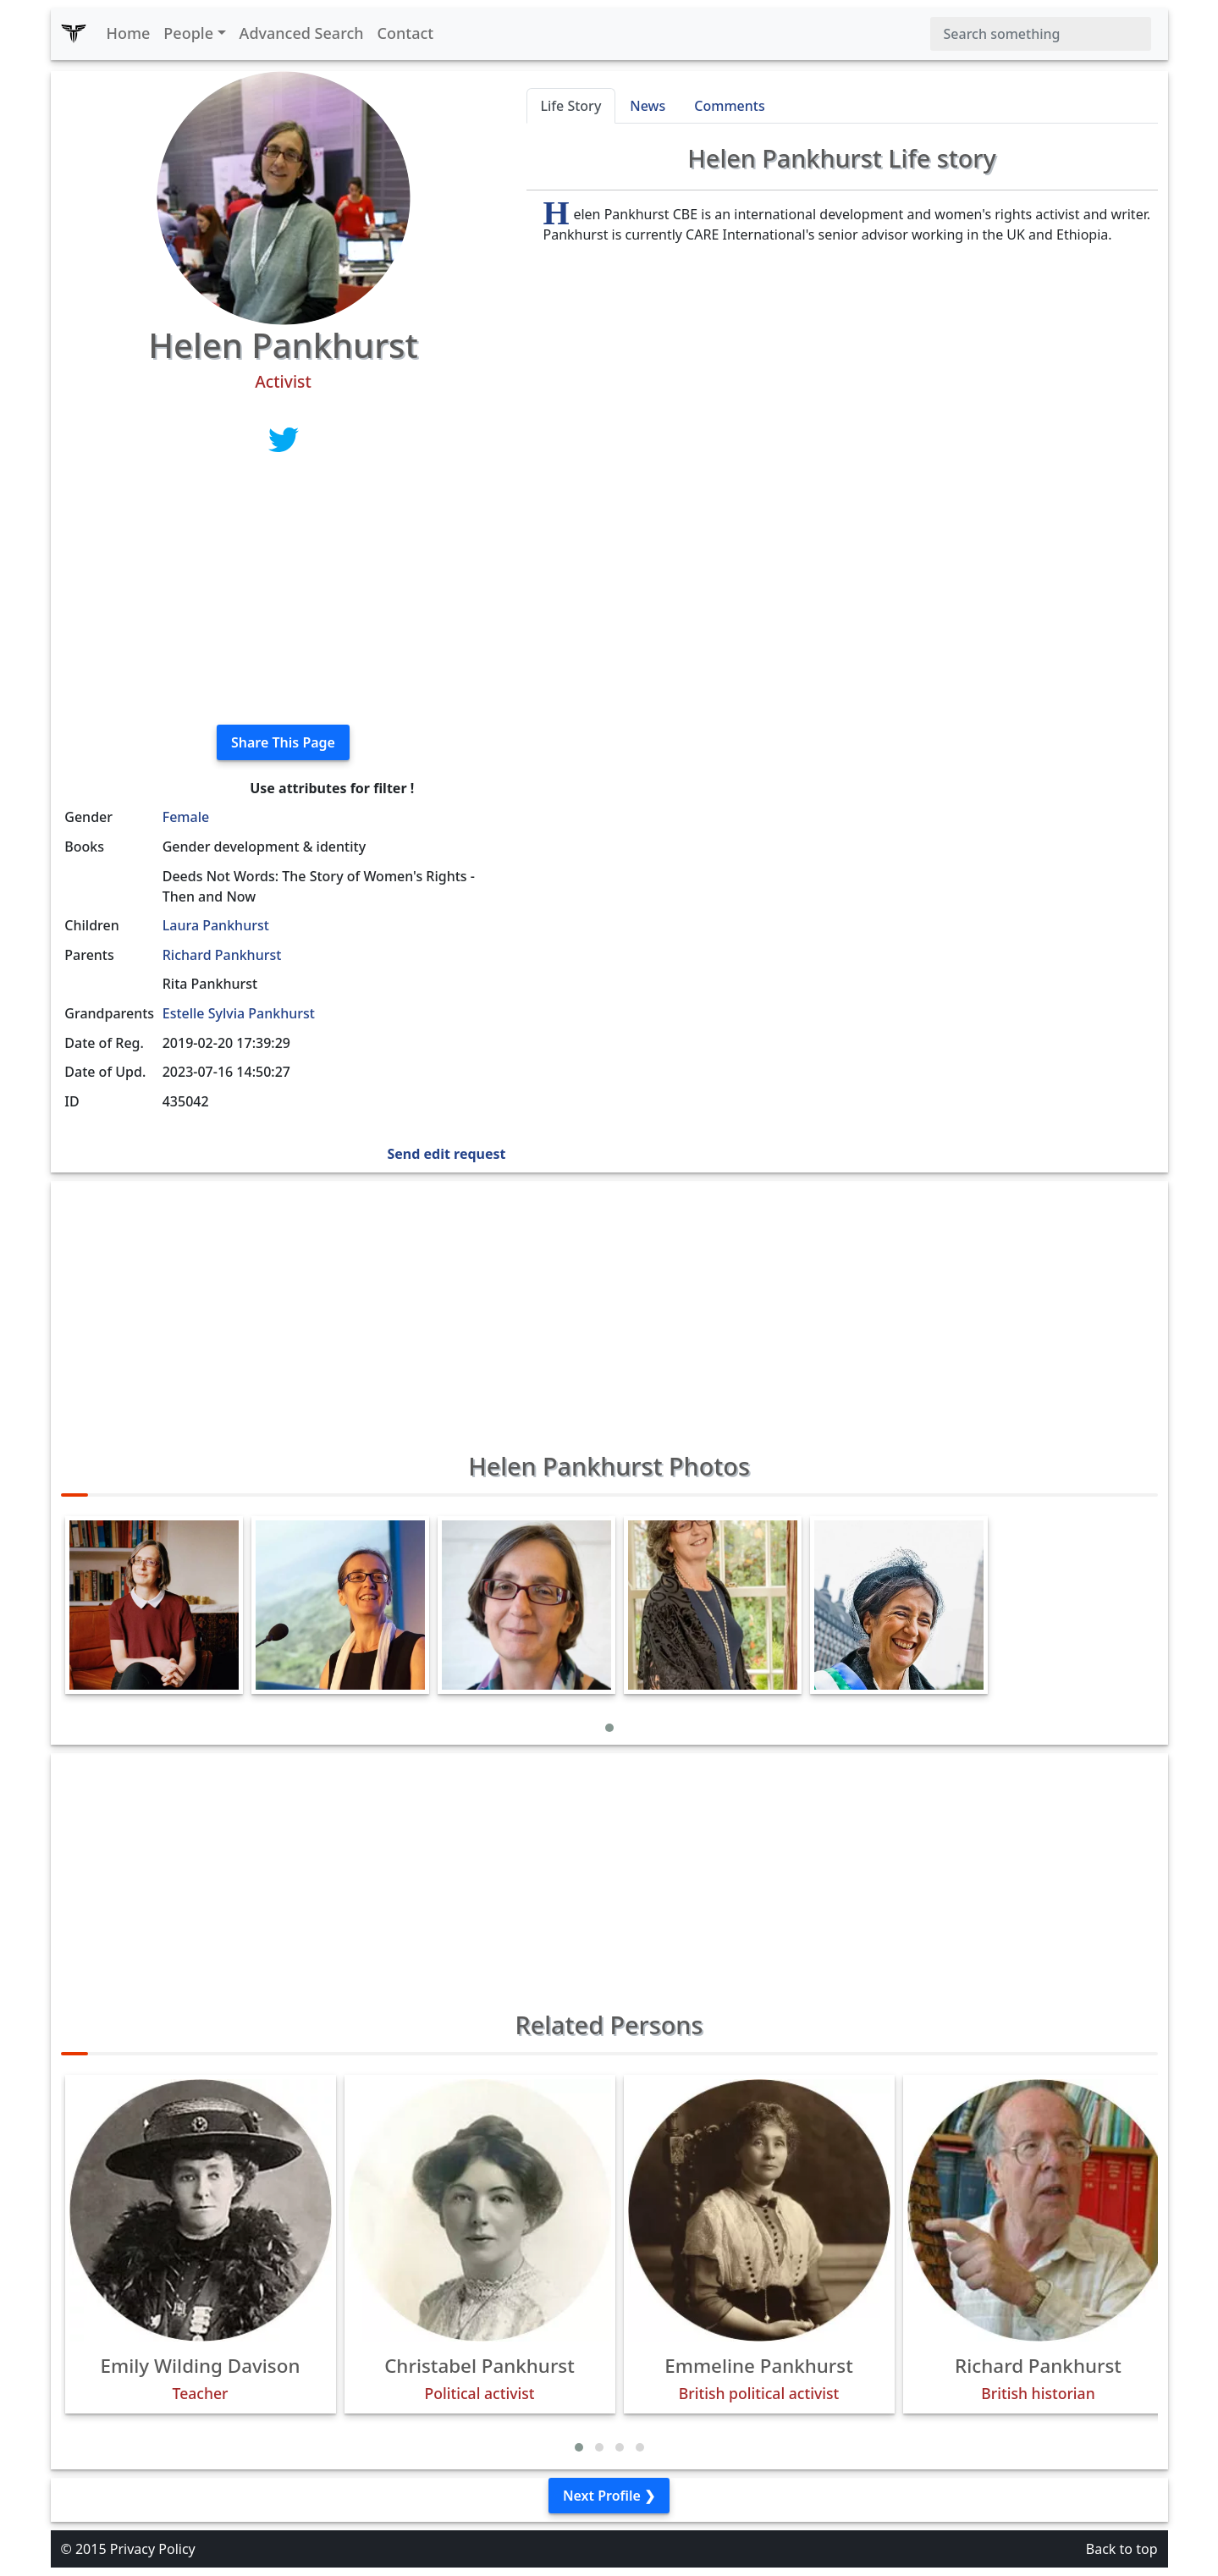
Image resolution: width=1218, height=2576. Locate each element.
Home (129, 33)
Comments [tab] (729, 106)
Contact (406, 33)
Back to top (1122, 2549)
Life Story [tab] (571, 106)
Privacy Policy (153, 2549)
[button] (609, 1727)
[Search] (1040, 34)
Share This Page (283, 742)
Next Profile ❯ (609, 2495)
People (188, 33)
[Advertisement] (283, 592)
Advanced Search (302, 33)
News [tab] (647, 106)
